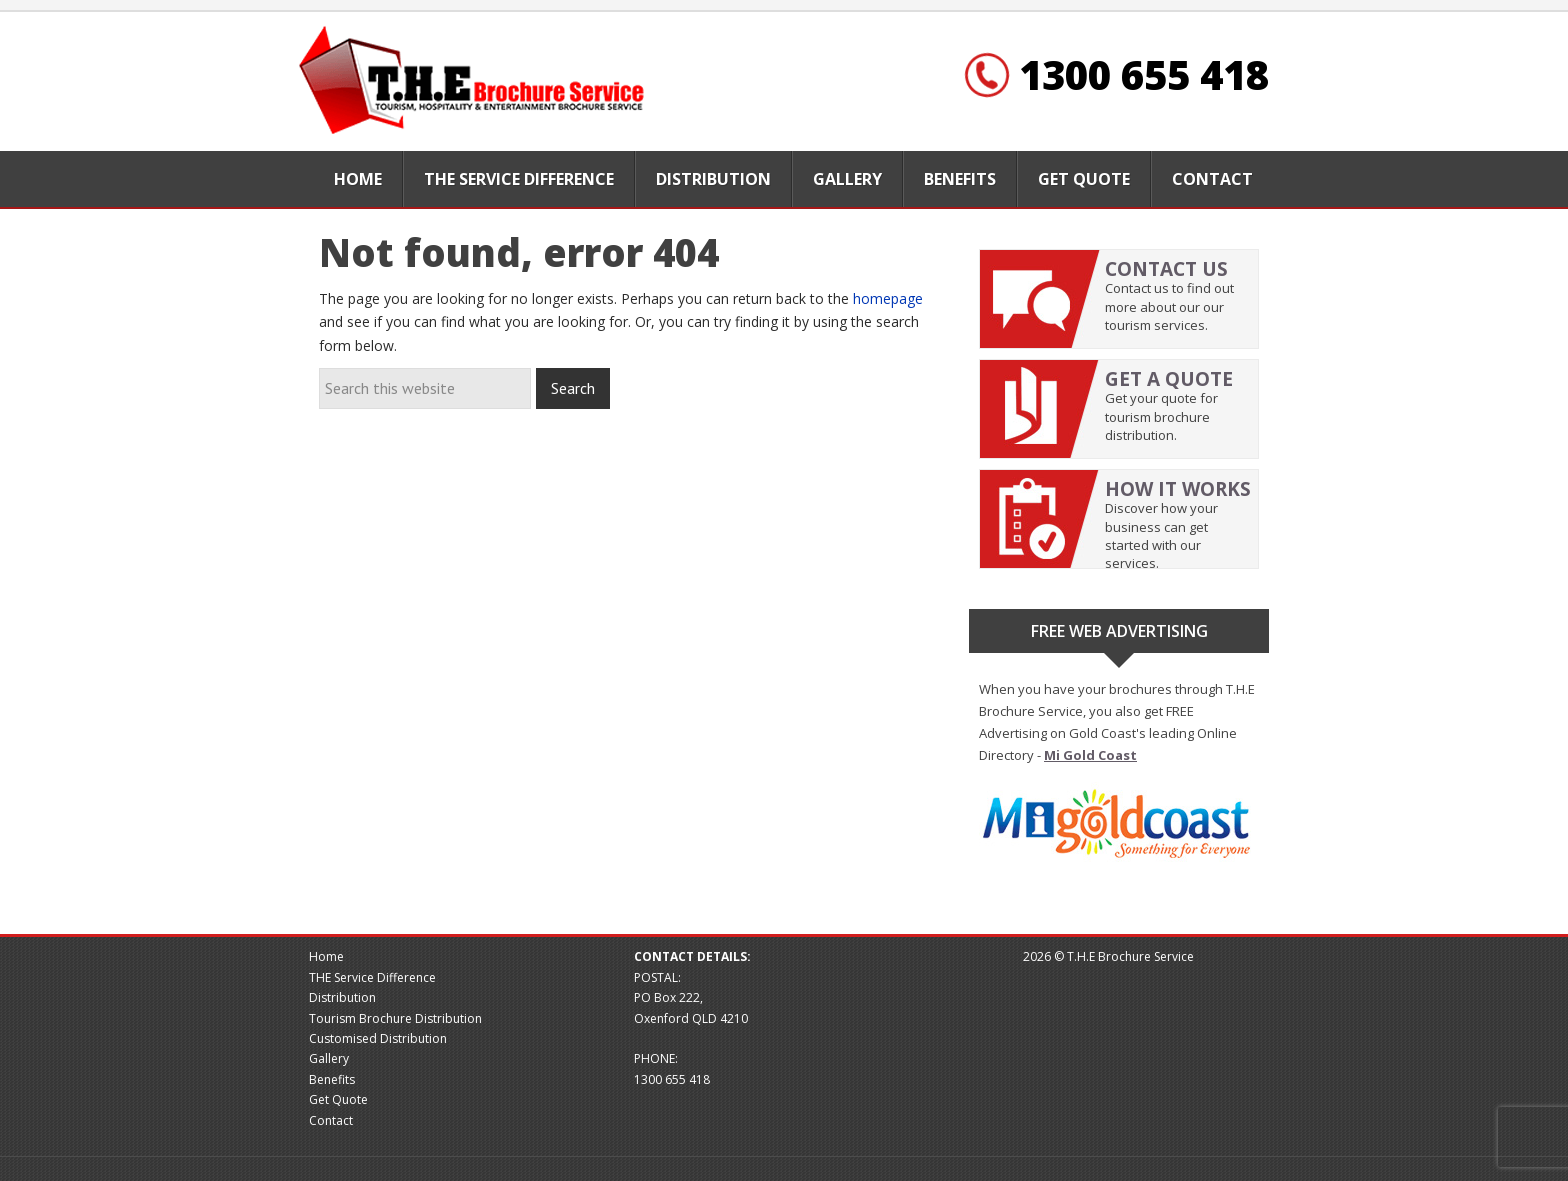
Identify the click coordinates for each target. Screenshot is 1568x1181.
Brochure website (474, 81)
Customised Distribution (378, 1038)
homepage (888, 298)
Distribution (342, 997)
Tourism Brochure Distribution (395, 1018)
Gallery (329, 1058)
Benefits (332, 1079)
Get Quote (338, 1099)
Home (326, 956)
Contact (331, 1120)
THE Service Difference (372, 977)
